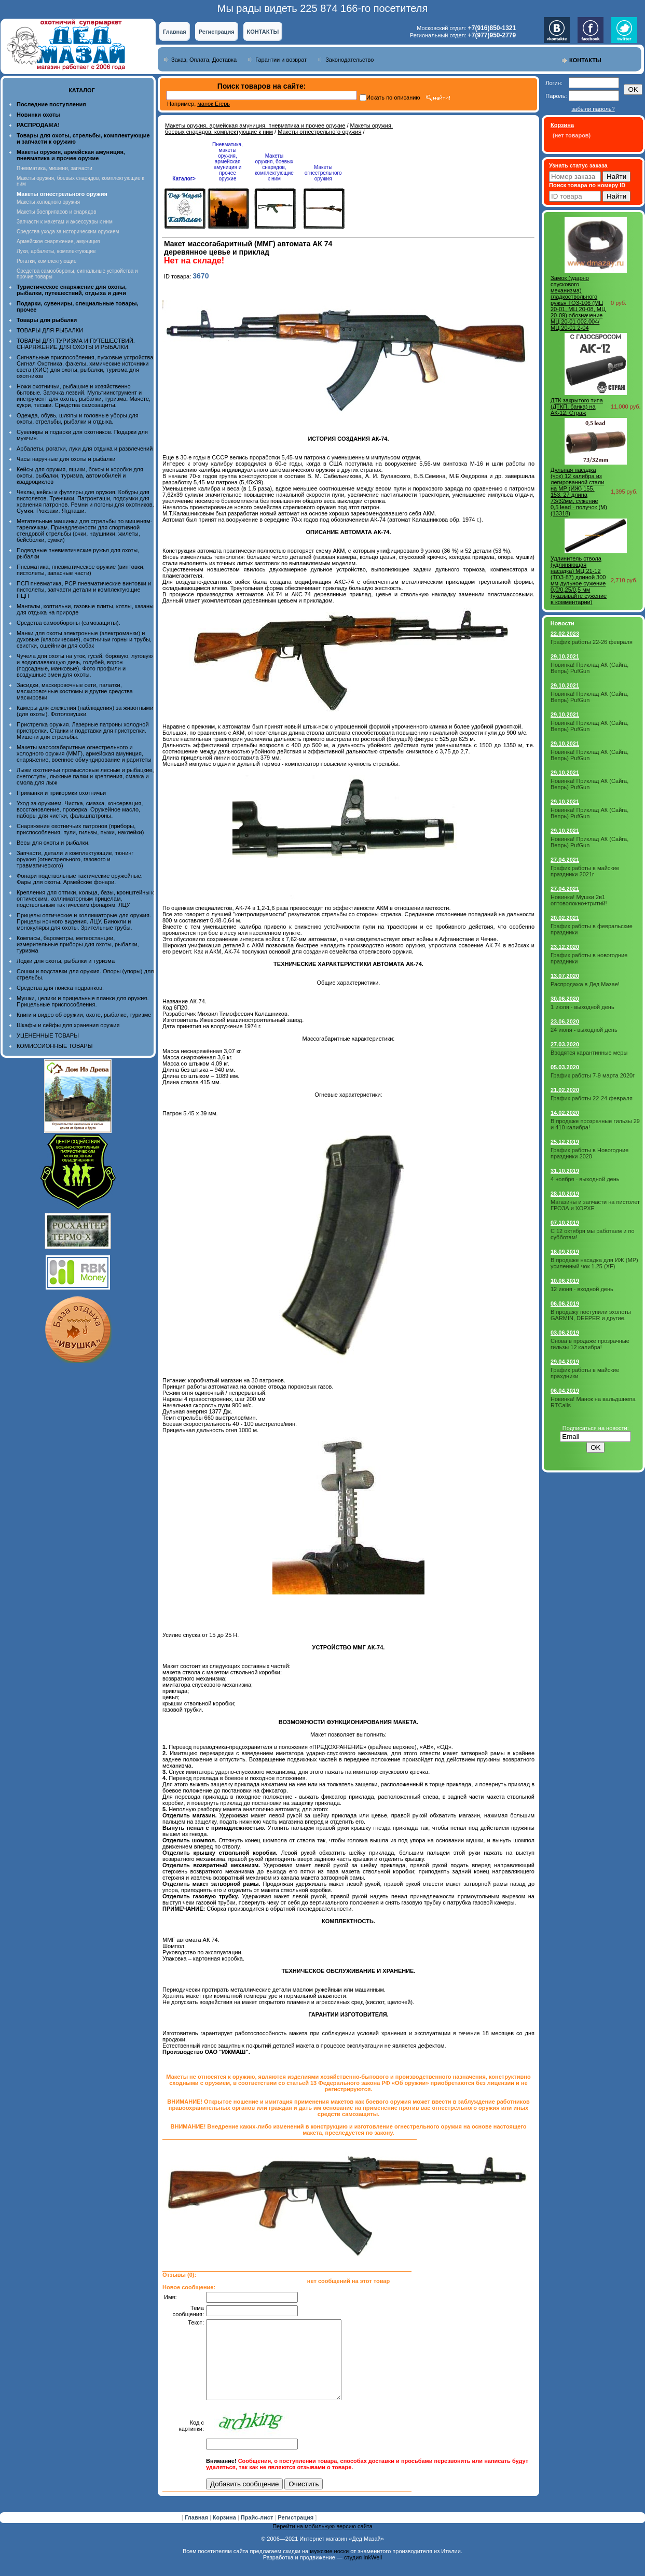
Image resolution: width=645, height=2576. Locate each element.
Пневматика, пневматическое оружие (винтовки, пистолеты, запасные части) (81, 570)
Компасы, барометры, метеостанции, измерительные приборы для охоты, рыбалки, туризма (78, 944)
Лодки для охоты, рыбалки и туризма (66, 961)
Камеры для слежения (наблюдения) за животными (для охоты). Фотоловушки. (85, 711)
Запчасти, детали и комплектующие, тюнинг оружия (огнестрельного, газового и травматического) (75, 859)
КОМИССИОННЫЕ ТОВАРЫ (54, 1046)
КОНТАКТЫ (263, 32)
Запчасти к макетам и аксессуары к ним (65, 222)
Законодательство (349, 60)
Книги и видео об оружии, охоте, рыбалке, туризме (84, 1015)
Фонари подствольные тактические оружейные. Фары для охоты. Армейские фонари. (80, 879)
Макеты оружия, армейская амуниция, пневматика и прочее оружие (255, 125)
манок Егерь (213, 104)
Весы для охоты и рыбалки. (53, 842)
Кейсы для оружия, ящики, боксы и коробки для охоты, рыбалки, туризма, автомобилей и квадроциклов (80, 475)
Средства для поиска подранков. (60, 988)
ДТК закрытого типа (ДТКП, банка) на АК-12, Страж (577, 406)
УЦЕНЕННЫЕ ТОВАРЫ (48, 1035)
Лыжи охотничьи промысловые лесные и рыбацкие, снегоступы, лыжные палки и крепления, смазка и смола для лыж (85, 776)
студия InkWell (363, 2573)
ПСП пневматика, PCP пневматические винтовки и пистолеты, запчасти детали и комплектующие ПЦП (84, 589)
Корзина (225, 2533)
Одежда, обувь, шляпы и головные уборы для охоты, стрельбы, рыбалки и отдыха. (78, 418)
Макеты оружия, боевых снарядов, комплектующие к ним (274, 167)
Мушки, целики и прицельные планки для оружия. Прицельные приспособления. (83, 1001)
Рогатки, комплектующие (46, 261)
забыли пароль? (592, 109)
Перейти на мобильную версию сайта (322, 2542)
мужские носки (329, 2567)
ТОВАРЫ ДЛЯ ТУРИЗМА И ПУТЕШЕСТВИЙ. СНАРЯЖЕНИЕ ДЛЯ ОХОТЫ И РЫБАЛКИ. (76, 344)
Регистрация (217, 32)
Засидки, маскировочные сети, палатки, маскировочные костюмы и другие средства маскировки (75, 691)
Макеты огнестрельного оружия (319, 132)
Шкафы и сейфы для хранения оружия (68, 1025)
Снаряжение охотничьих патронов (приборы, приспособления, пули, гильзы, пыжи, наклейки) (80, 829)
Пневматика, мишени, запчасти (54, 168)
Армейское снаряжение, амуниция (58, 241)
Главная (174, 32)
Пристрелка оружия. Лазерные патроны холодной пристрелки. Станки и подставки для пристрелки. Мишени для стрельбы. (83, 730)
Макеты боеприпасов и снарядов (56, 212)
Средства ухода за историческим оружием (68, 231)
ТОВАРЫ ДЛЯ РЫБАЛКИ (50, 330)
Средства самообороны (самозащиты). (68, 623)
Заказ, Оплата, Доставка (204, 60)
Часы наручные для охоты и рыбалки (66, 459)
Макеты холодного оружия (48, 202)
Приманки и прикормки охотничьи (61, 793)
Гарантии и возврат (281, 60)
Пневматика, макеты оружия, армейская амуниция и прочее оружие (227, 161)
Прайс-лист (258, 2533)
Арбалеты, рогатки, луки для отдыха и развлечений (85, 448)
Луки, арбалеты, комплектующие (56, 251)
